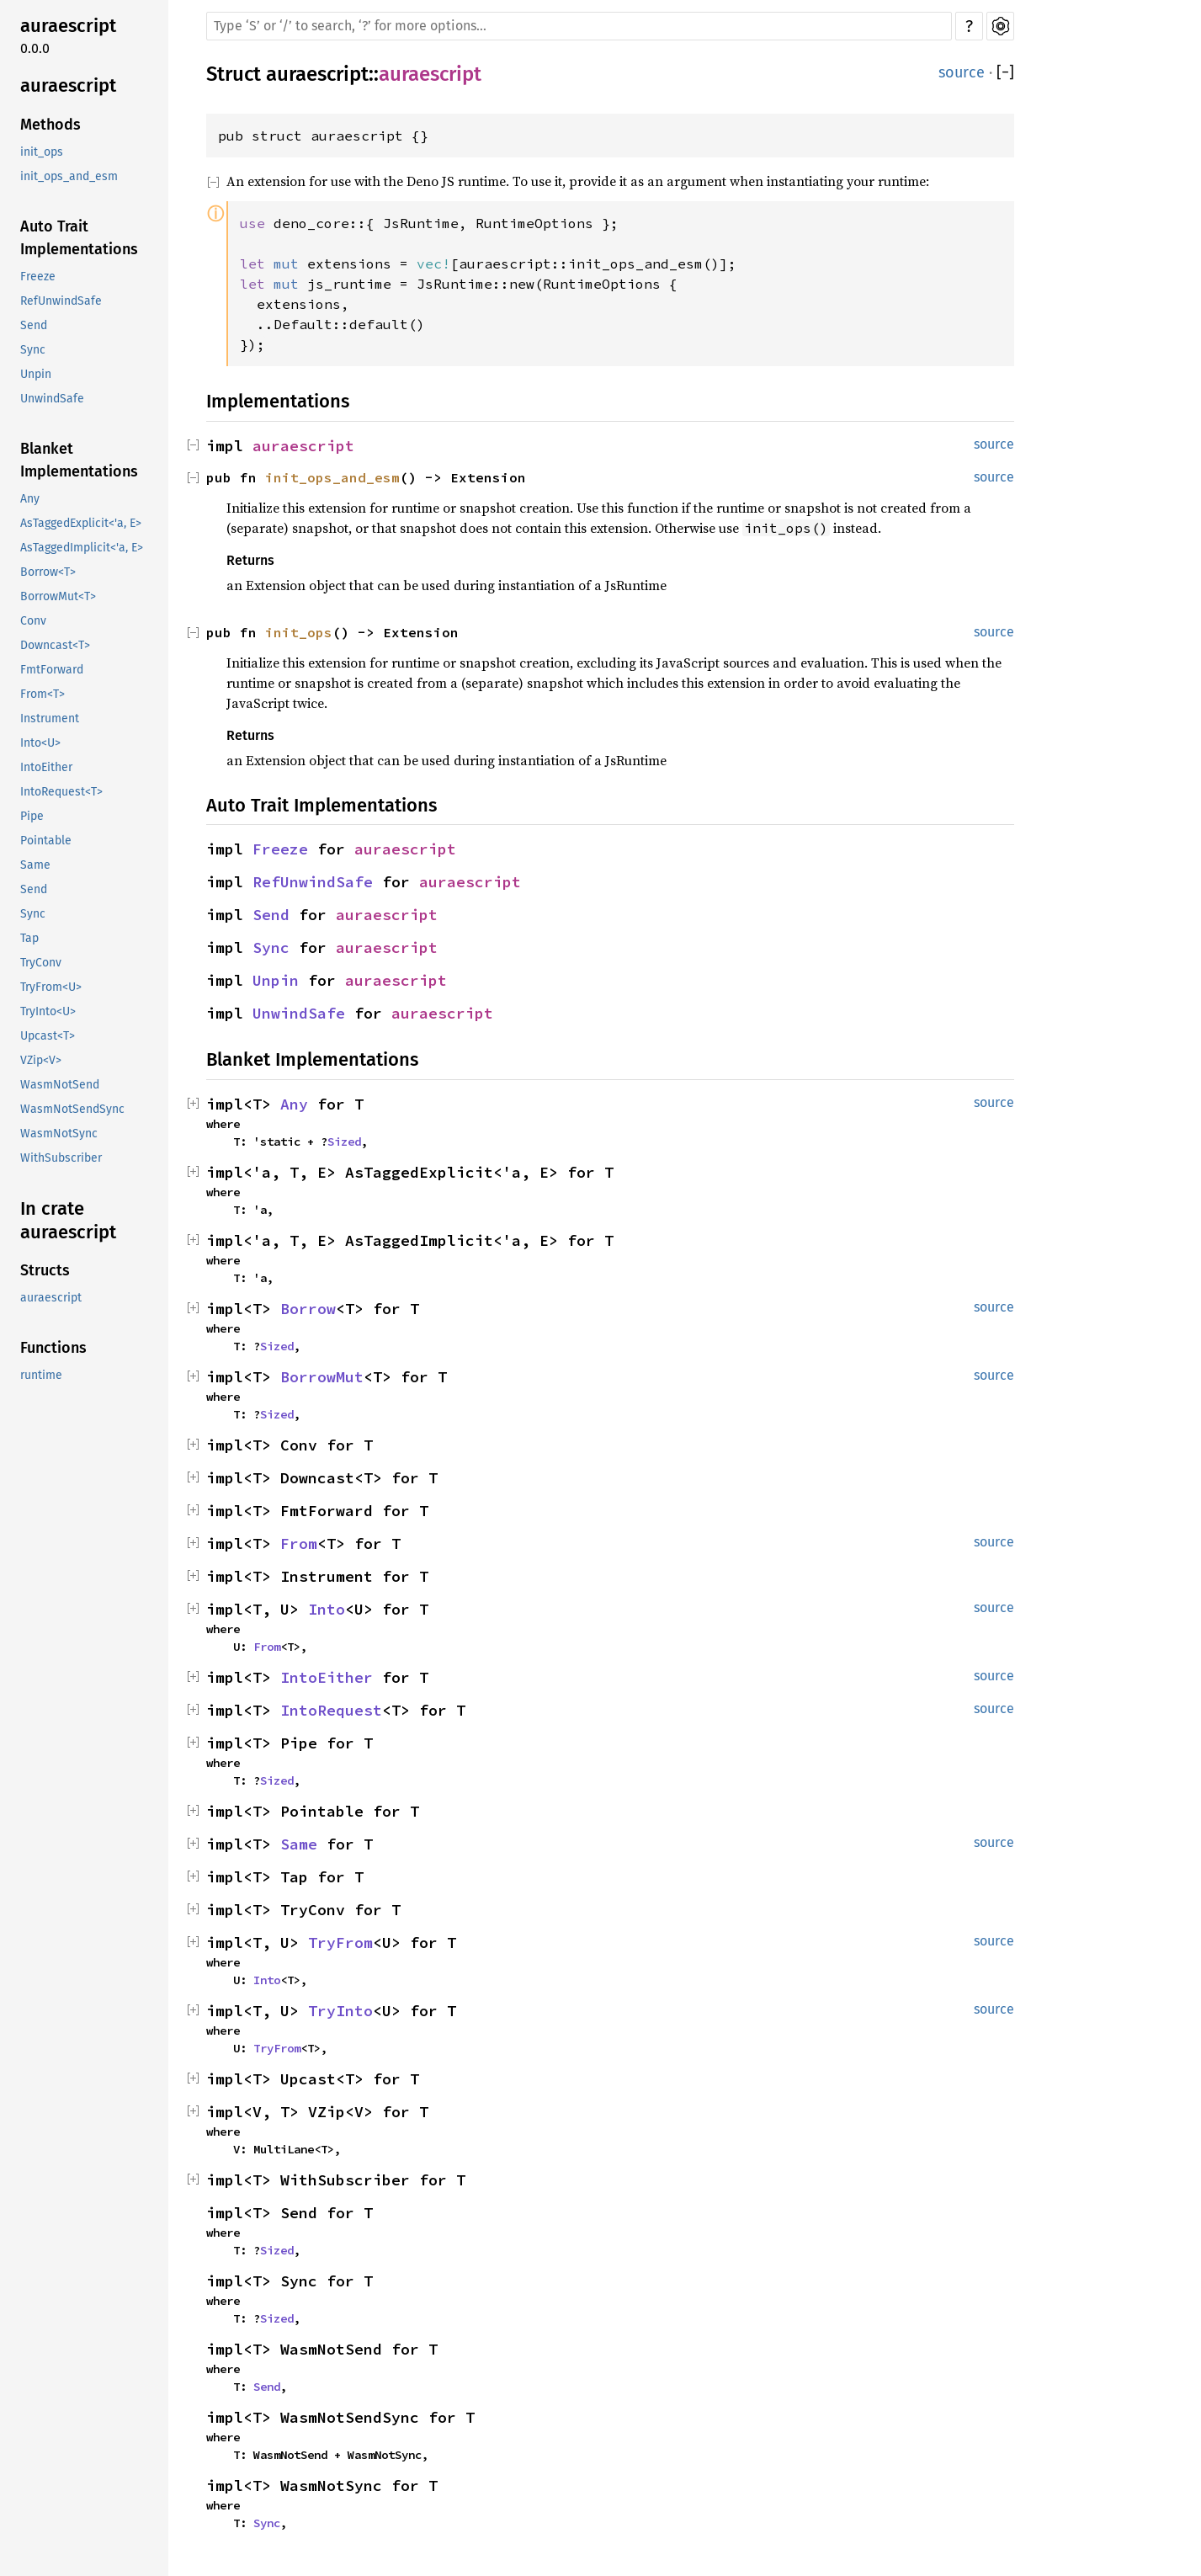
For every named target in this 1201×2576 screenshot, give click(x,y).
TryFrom (340, 1942)
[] (1005, 73)
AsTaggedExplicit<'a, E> (80, 523)
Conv (33, 621)
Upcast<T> (47, 1036)
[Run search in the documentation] (579, 26)
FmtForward (51, 670)
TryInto (340, 2010)
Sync (32, 350)
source (961, 72)
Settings (1000, 26)
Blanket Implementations (79, 460)
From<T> (42, 694)
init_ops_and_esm (69, 176)
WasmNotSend (59, 1085)
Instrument (49, 718)
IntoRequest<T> (61, 792)
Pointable (46, 840)
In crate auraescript (68, 1220)
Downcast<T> (55, 645)
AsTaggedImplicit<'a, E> (81, 547)
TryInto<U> (48, 1011)
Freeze (38, 276)
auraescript (68, 25)
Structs (45, 1270)
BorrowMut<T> (58, 596)
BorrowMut (322, 1376)
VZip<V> (40, 1060)
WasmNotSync (59, 1133)
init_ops (41, 152)
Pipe (32, 816)
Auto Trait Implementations (79, 237)
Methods (50, 124)
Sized (344, 1141)
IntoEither (46, 767)
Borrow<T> (48, 572)
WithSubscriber (61, 1158)
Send (33, 325)
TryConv (40, 962)
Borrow (308, 1308)
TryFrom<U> (51, 987)
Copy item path (504, 81)
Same (35, 865)
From (298, 1543)
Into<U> (40, 743)
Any (30, 499)
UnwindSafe (52, 398)
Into (326, 1609)
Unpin (35, 374)
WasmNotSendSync (72, 1109)
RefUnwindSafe (61, 301)
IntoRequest (331, 1710)
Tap (29, 938)
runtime (41, 1375)
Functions (53, 1348)
